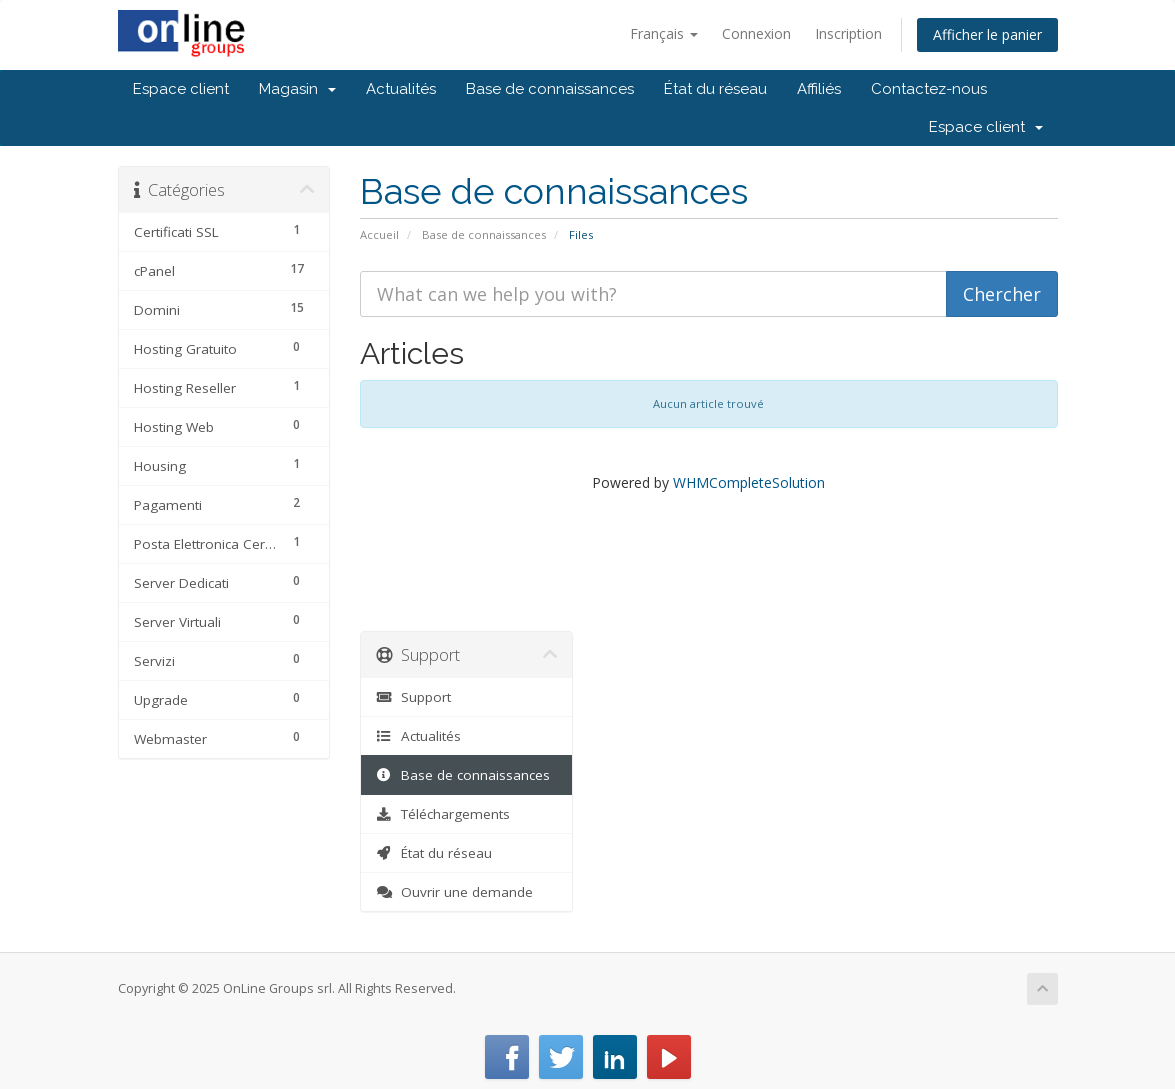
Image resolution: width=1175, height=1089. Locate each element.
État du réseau (715, 89)
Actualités (401, 89)
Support (413, 697)
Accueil (379, 234)
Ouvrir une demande (454, 892)
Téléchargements (443, 814)
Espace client (181, 89)
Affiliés (819, 89)
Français (664, 33)
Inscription (848, 33)
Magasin (297, 89)
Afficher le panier (987, 34)
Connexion (756, 33)
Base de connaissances (550, 89)
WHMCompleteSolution (749, 482)
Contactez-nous (929, 89)
